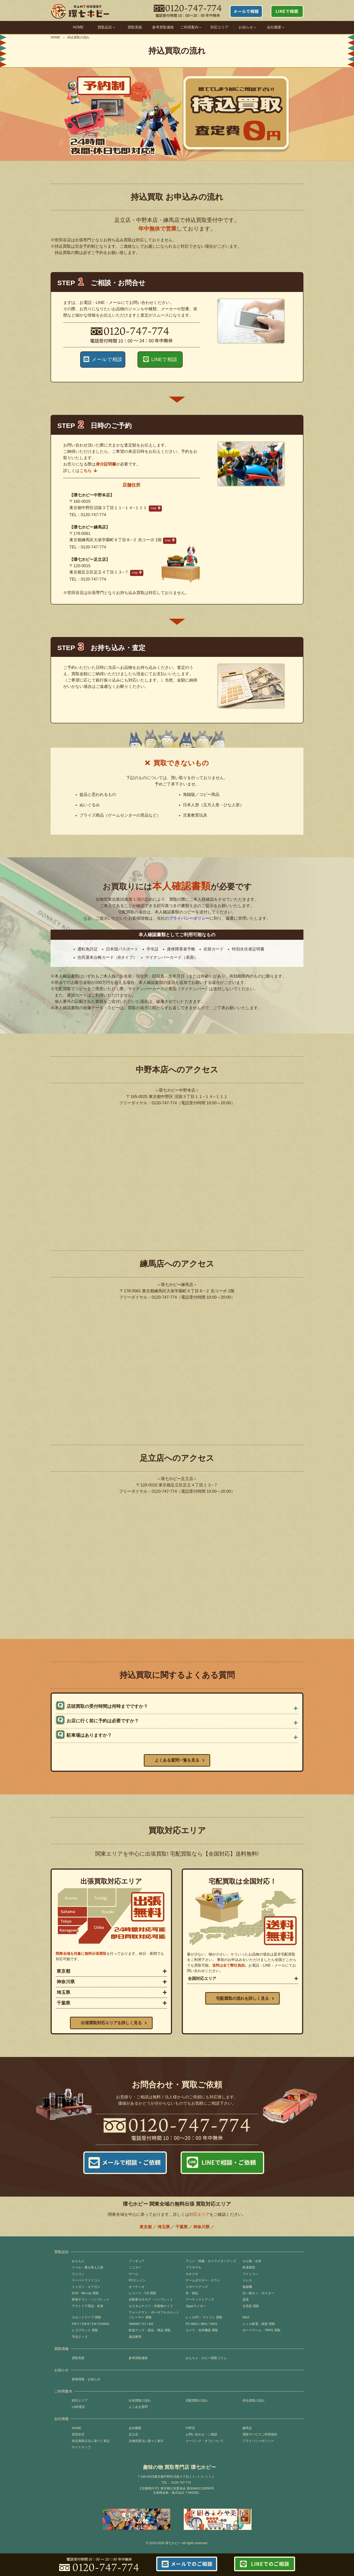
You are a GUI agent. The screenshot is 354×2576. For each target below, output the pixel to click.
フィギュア (136, 2261)
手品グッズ (80, 2337)
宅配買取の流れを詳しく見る (242, 1998)
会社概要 (135, 2428)
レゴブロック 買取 (85, 2330)
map (153, 508)
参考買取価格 (163, 27)
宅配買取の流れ (197, 2400)
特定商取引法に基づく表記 (91, 2441)
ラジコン (78, 2274)
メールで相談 (107, 359)
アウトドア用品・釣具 (87, 2306)
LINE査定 (78, 2407)
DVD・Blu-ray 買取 (85, 2293)
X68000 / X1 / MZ (141, 2324)
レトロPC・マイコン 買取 (204, 2317)
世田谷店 (78, 2434)
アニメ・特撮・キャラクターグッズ (211, 2261)
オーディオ (136, 2287)
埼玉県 (164, 2227)
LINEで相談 (164, 359)
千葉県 (181, 2227)
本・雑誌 (192, 2293)
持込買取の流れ (253, 2400)
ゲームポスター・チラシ (203, 2280)
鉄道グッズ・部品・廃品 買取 (150, 2330)
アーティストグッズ (200, 2299)
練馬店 (247, 2428)
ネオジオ (192, 2274)
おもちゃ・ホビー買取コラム (206, 2358)
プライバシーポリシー (189, 918)
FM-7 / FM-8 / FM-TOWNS (90, 2324)
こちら (85, 470)
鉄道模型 (248, 2267)
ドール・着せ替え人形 (87, 2267)
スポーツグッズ (197, 2287)
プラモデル (193, 2267)
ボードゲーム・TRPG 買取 (261, 2330)
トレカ (247, 2280)
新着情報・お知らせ (86, 2379)
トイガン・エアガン (86, 2287)
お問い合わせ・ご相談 (201, 2434)
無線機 (247, 2287)
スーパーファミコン (86, 2280)
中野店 (190, 2428)
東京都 (146, 2227)
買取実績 (135, 27)
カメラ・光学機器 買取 (202, 2330)
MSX (245, 2317)
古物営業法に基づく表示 (146, 2441)
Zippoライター (196, 2306)
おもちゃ (78, 2261)
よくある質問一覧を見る (177, 1760)
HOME (78, 27)
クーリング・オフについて (205, 2441)
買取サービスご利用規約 (259, 2434)
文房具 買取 (250, 2306)
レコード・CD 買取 (142, 2293)
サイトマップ (81, 2447)
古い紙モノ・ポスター (258, 2293)
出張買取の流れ (140, 2400)
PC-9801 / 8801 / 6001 (201, 2324)
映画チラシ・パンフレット (91, 2299)
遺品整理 (135, 2337)
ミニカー (135, 2267)
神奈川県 (201, 2227)
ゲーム (133, 2274)
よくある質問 (138, 2407)
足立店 (133, 2434)
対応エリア (219, 27)
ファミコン (250, 2274)
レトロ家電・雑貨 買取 (258, 2324)
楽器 (245, 2299)
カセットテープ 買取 (86, 2317)
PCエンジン (137, 2280)
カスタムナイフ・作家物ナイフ (151, 2306)
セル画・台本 (251, 2261)
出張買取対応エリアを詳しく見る (111, 2023)
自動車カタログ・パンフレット (151, 2299)
